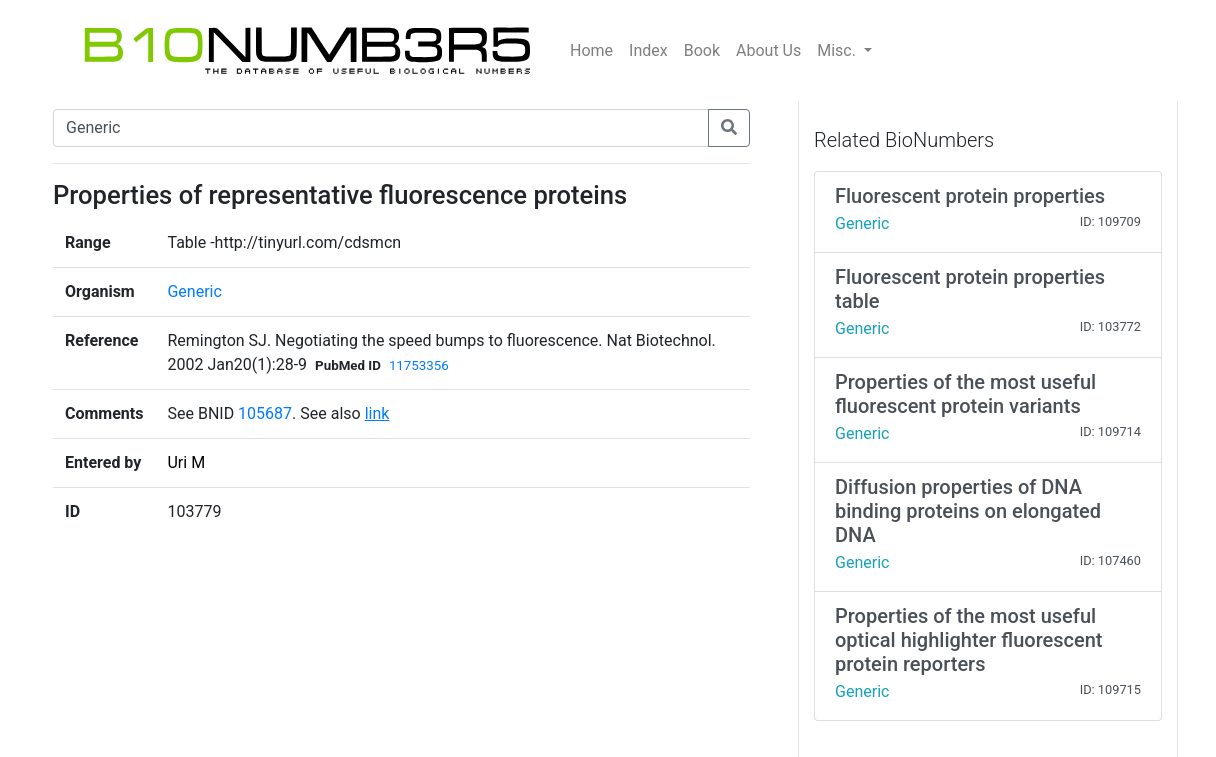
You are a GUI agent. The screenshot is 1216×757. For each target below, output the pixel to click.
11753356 (419, 365)
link (377, 413)
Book (702, 50)
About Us (768, 50)
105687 (265, 413)
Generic (194, 291)
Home (591, 50)
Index (648, 50)
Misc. (838, 50)
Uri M (186, 462)
